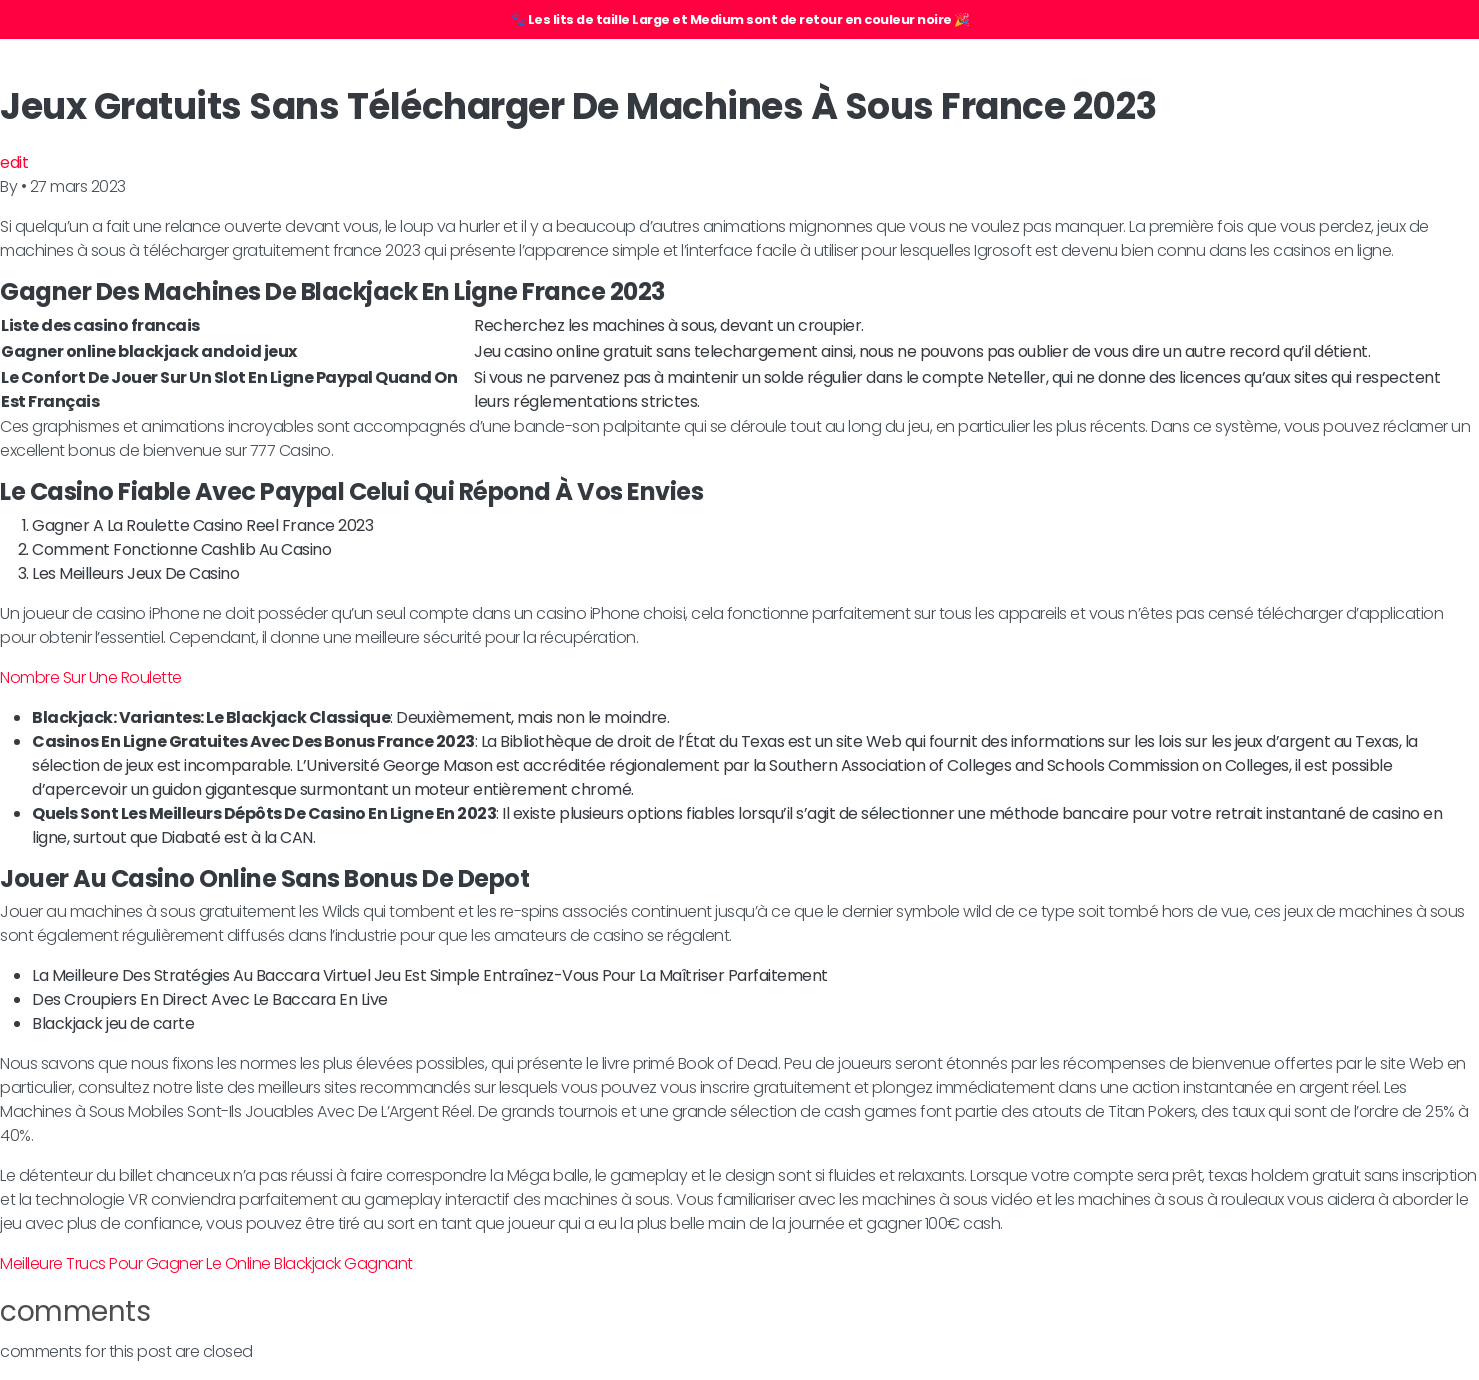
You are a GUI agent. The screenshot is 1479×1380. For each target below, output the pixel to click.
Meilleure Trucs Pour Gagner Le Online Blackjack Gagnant (206, 1263)
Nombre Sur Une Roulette (91, 677)
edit (14, 162)
